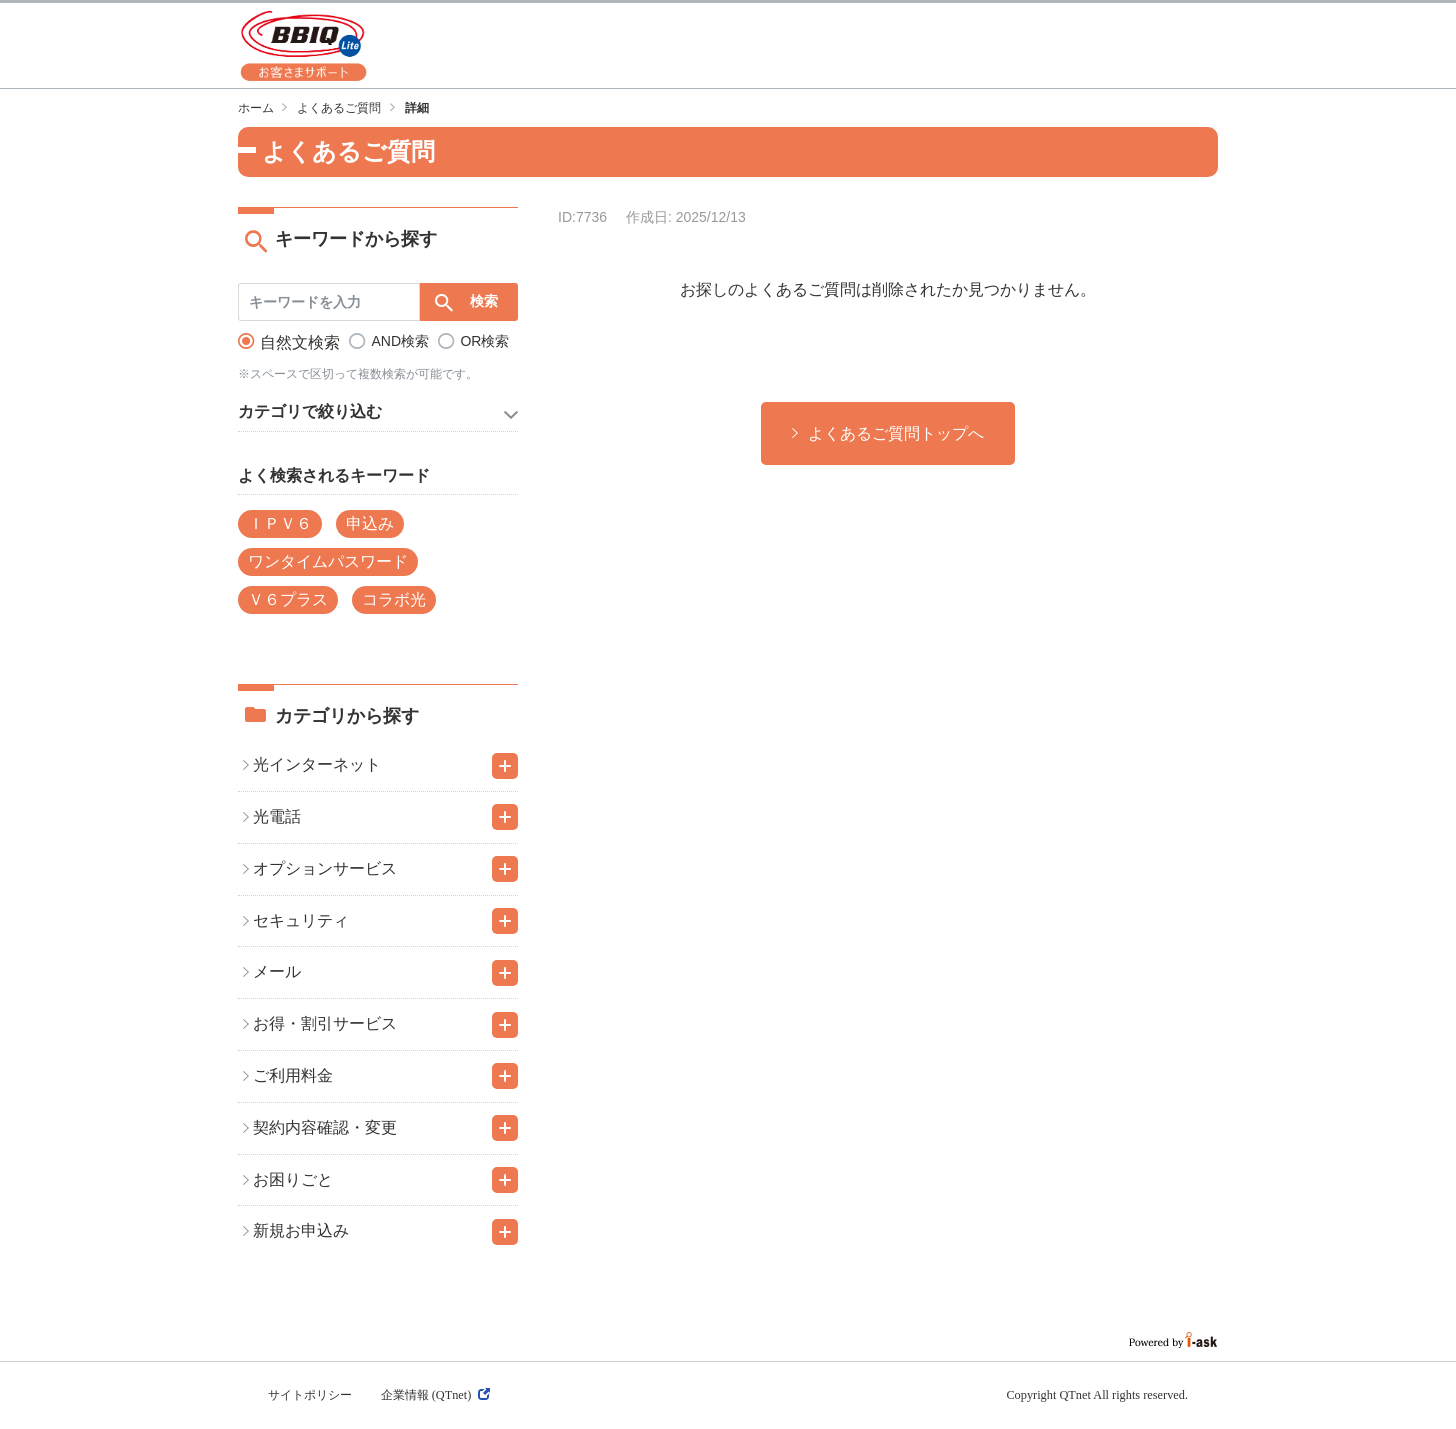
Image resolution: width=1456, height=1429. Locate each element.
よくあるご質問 (339, 108)
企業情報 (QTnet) (435, 1395)
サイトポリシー (310, 1395)
